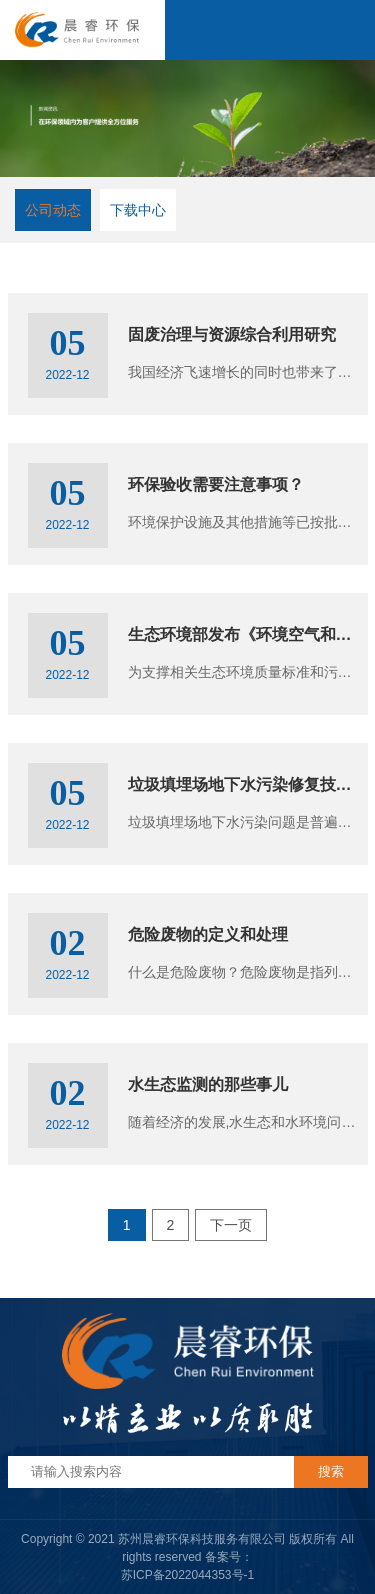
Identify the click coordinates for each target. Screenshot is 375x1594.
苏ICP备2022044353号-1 (187, 1575)
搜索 (331, 1471)
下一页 (231, 1225)
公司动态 (53, 210)
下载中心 (138, 210)
